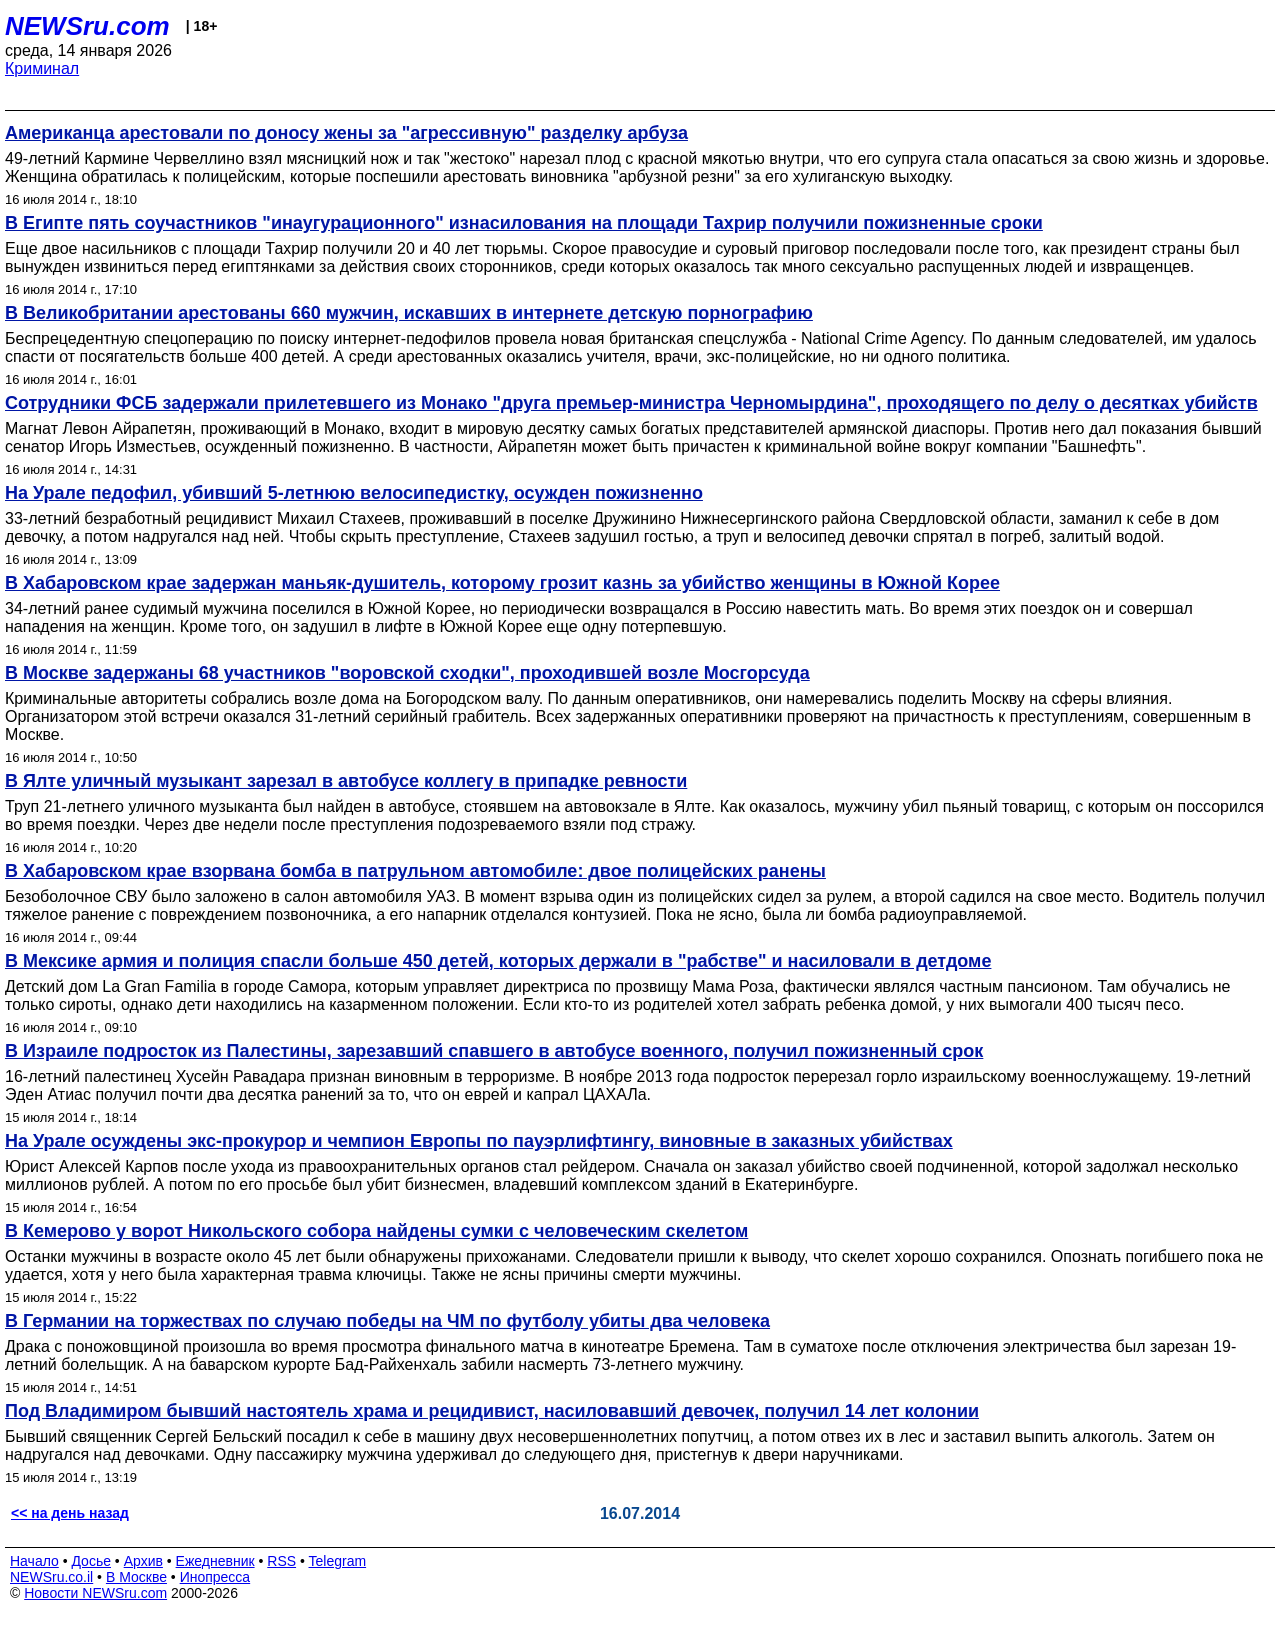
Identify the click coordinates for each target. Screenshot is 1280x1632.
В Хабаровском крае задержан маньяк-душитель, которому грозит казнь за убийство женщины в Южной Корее (502, 583)
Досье (91, 1561)
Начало (34, 1561)
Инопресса (215, 1577)
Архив (143, 1561)
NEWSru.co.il (51, 1577)
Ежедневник (215, 1561)
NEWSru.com (87, 26)
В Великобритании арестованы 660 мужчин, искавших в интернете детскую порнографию (409, 313)
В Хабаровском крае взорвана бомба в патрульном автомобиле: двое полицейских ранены (415, 871)
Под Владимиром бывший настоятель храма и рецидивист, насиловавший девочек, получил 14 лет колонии (492, 1411)
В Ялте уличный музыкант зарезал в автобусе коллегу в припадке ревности (346, 781)
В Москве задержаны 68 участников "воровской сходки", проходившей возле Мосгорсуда (407, 673)
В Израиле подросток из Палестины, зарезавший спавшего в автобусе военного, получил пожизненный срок (494, 1051)
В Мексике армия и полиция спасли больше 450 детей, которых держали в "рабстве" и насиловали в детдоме (498, 961)
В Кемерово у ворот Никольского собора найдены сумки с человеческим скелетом (376, 1231)
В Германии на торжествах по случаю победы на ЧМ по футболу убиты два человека (387, 1321)
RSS (281, 1561)
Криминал (42, 68)
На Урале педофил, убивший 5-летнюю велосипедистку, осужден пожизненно (354, 493)
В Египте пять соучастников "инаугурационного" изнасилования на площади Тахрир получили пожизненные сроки (524, 223)
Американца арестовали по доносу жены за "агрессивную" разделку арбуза (346, 133)
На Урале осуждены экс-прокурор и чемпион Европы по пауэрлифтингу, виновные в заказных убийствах (479, 1141)
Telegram (338, 1561)
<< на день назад (70, 1513)
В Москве (136, 1577)
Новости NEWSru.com (95, 1593)
